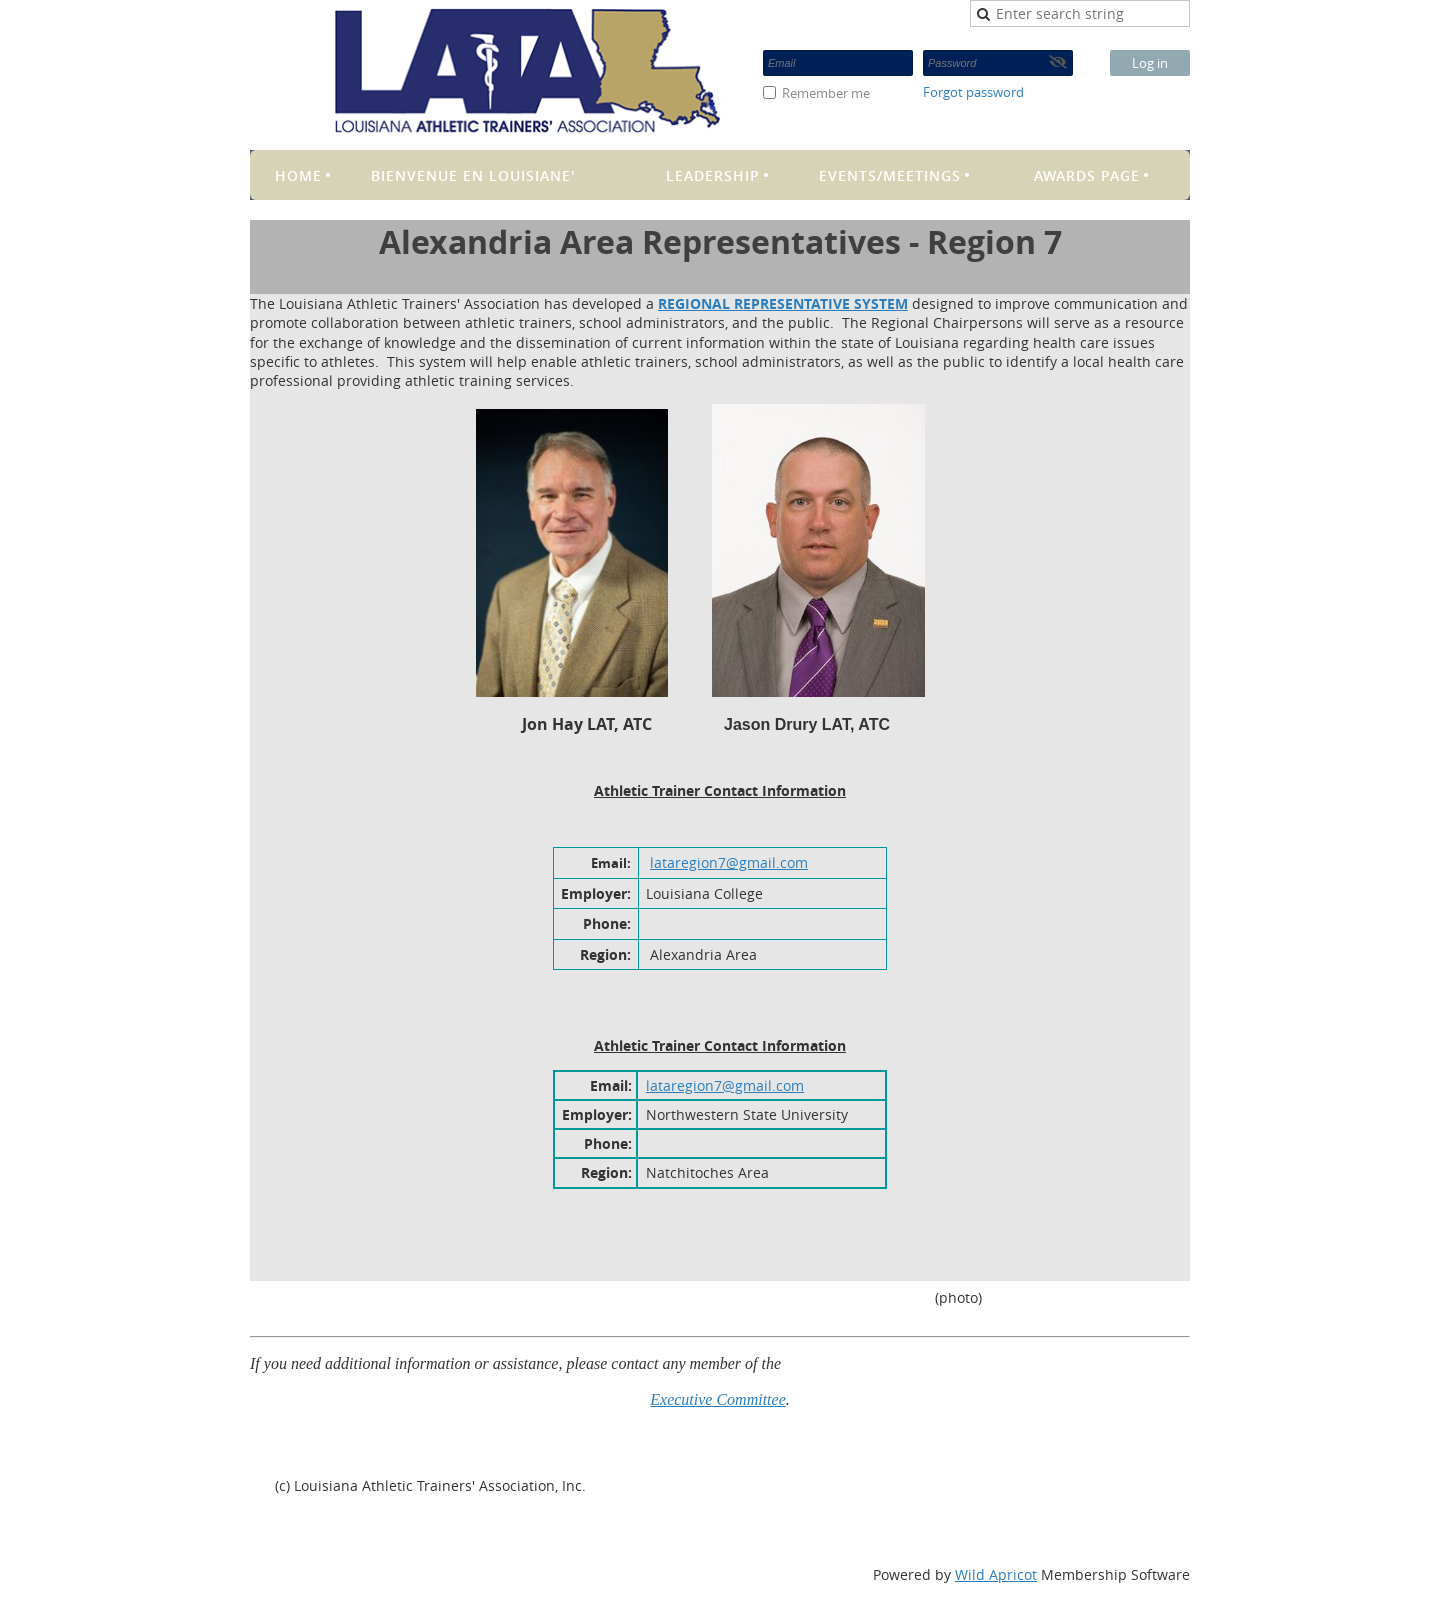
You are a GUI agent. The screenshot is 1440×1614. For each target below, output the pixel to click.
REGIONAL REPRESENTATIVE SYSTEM (783, 303)
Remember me (826, 93)
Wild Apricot (996, 1574)
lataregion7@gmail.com (729, 862)
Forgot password (973, 92)
